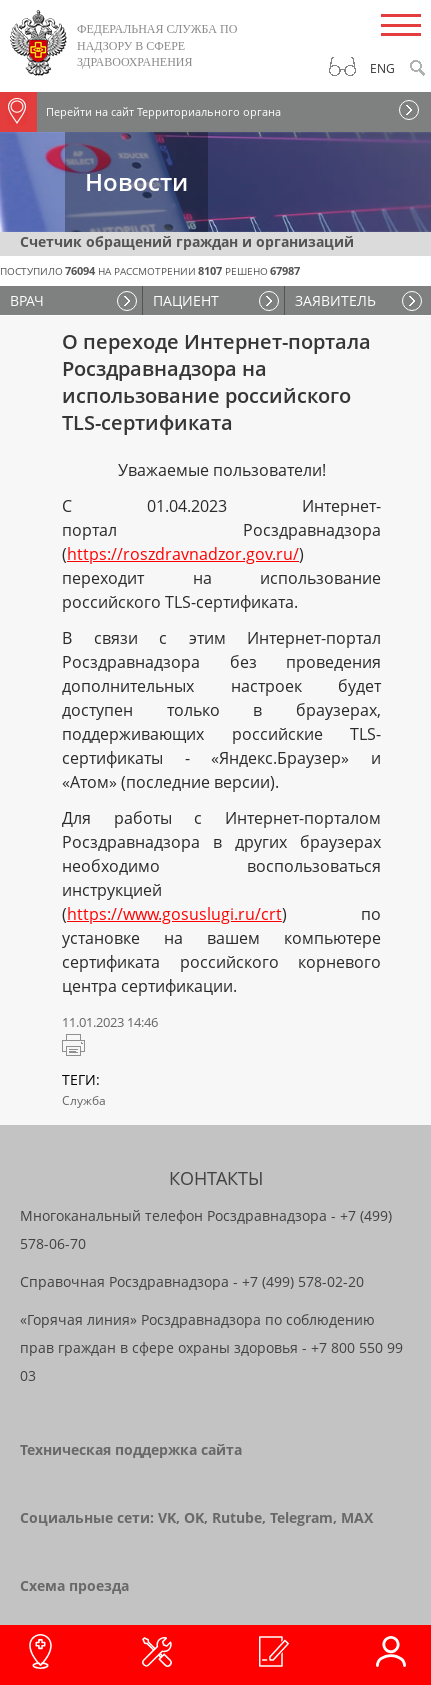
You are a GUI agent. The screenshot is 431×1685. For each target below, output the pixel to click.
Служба (84, 1100)
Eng (382, 68)
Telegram (301, 1517)
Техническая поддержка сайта (131, 1449)
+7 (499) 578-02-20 (303, 1281)
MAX (357, 1517)
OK (194, 1517)
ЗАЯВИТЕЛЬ (335, 300)
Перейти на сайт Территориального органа (140, 112)
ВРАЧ (27, 300)
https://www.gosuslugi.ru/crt (174, 914)
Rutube (237, 1517)
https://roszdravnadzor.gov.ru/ (183, 554)
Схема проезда (74, 1585)
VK (167, 1517)
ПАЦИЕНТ (186, 300)
